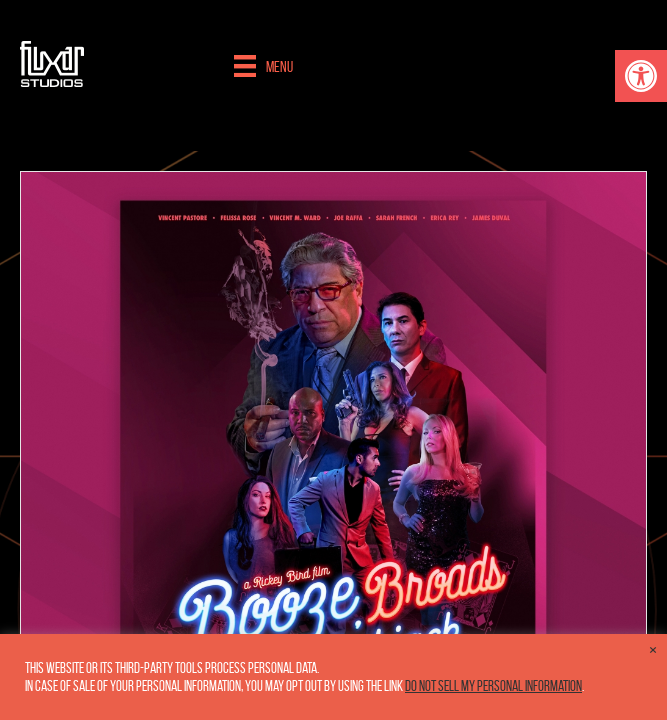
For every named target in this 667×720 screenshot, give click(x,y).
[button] (641, 76)
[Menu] (263, 66)
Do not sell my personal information (493, 686)
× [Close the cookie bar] (653, 650)
